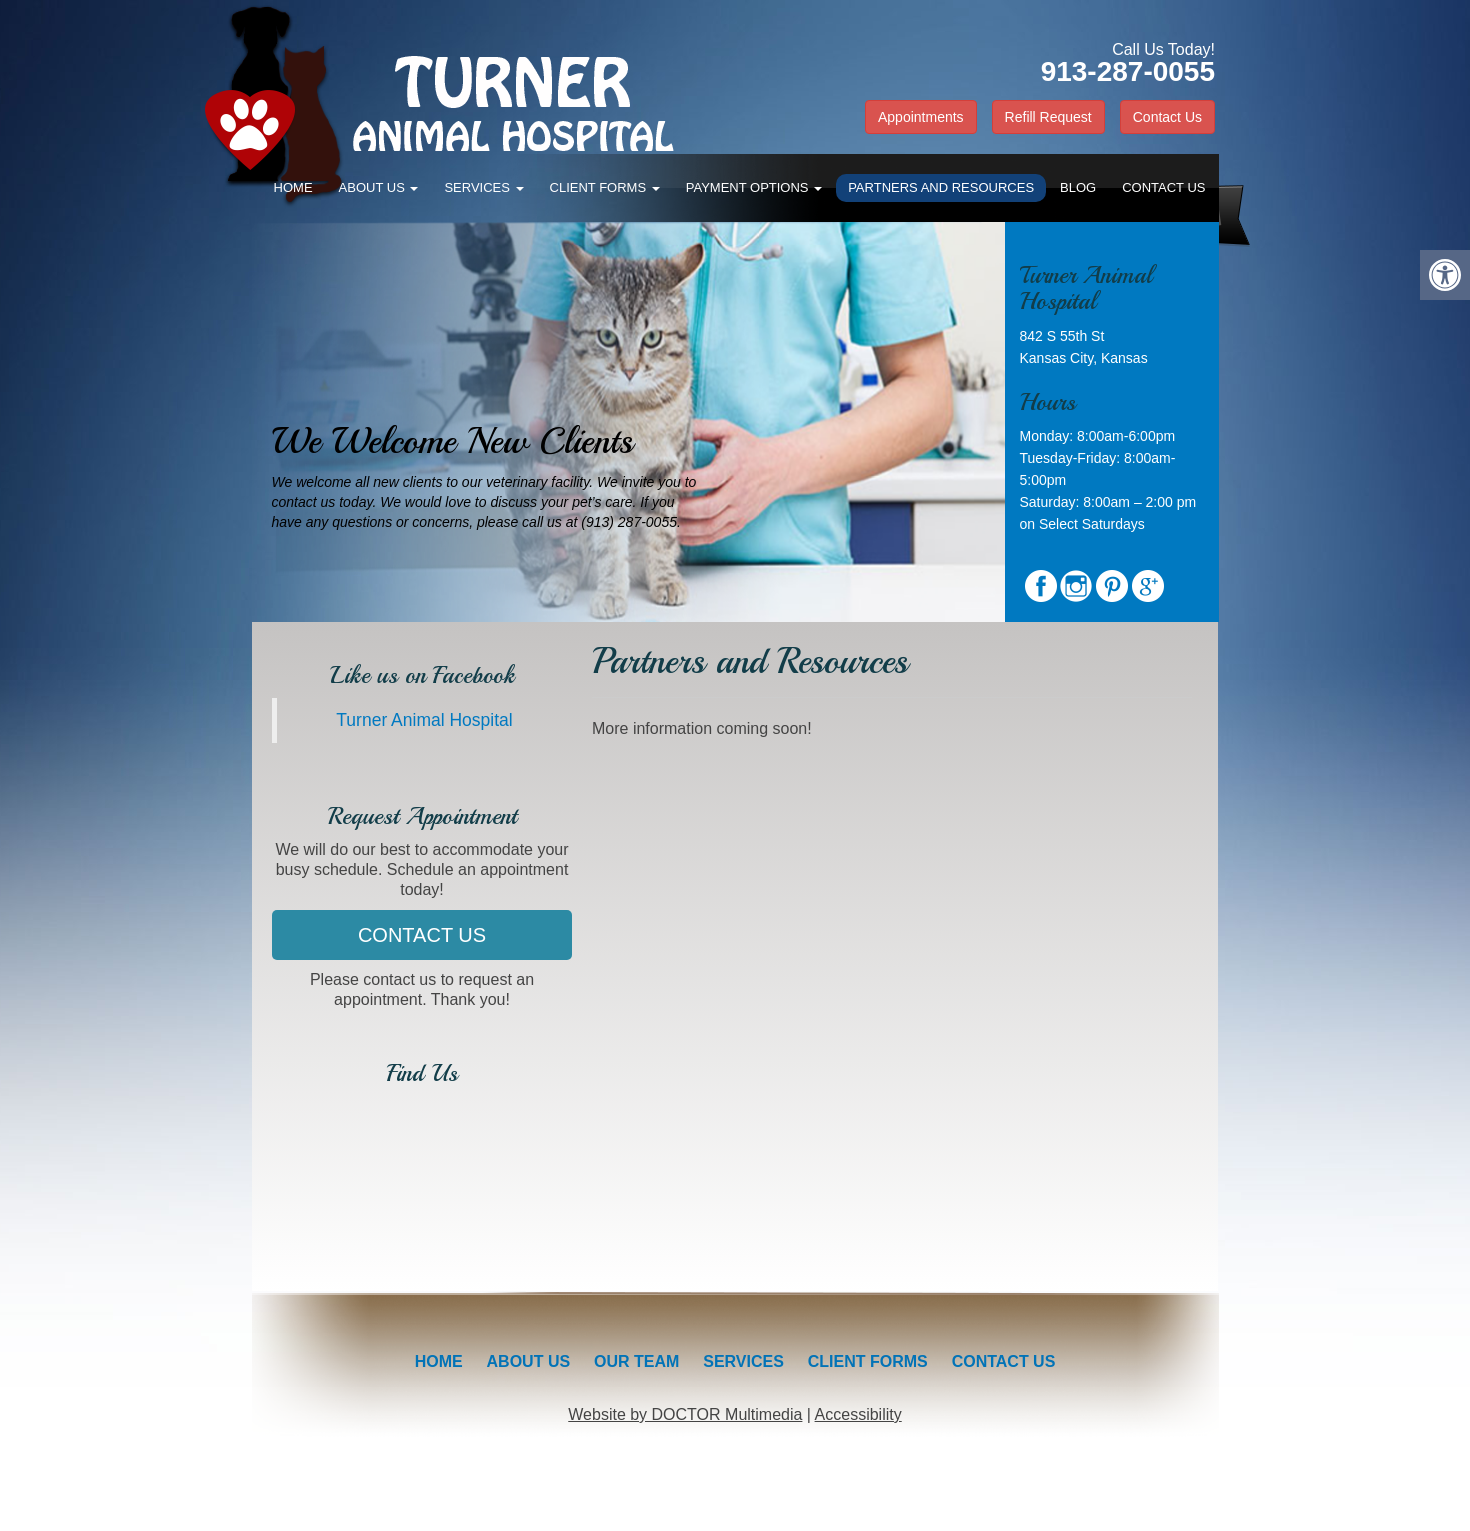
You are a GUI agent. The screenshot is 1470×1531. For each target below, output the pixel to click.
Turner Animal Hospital (424, 720)
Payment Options (754, 187)
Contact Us (1167, 117)
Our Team (636, 1361)
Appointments (921, 117)
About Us (379, 187)
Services (483, 187)
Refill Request (1048, 117)
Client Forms (605, 187)
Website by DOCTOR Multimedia (685, 1414)
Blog (1078, 187)
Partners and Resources (941, 187)
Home (293, 187)
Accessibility (858, 1414)
